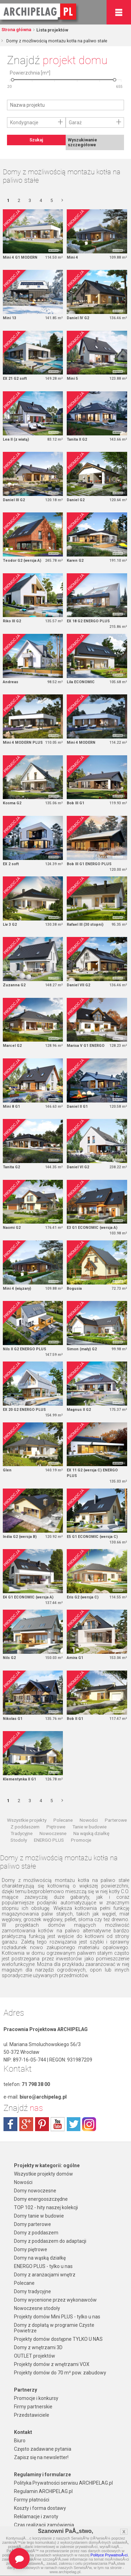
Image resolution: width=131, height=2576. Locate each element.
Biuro (20, 2440)
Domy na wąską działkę (40, 2258)
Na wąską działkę (91, 1833)
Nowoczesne (52, 1833)
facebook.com (10, 2124)
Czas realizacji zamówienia (44, 2525)
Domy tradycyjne (32, 2291)
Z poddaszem (24, 1826)
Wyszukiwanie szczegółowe (82, 142)
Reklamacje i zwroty (36, 2516)
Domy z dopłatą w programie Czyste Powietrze (54, 2327)
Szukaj (36, 140)
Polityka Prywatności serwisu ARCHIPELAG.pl (63, 2483)
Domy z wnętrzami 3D (38, 2347)
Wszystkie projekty (26, 1820)
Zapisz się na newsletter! (41, 2457)
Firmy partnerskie (33, 2406)
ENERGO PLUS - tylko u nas (43, 2266)
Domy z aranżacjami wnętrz (44, 2274)
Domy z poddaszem (36, 2232)
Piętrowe (55, 1826)
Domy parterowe (32, 2224)
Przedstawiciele (31, 2415)
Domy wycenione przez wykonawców (55, 2300)
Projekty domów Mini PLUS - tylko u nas (57, 2316)
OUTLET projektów (34, 2356)
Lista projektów (51, 30)
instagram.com (89, 2124)
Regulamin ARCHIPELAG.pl (43, 2491)
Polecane (63, 1820)
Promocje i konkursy (36, 2398)
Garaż (75, 122)
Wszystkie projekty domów (43, 2174)
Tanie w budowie (89, 1826)
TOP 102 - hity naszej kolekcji (46, 2207)
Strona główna (16, 29)
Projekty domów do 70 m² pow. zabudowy (60, 2372)
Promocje (81, 1840)
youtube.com (58, 2124)
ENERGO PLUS (49, 1840)
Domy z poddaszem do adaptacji (50, 2241)
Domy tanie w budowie (39, 2216)
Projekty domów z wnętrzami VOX (51, 2364)
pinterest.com (42, 2124)
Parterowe (116, 1820)
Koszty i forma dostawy (40, 2508)
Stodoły (18, 1840)
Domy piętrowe (30, 2249)
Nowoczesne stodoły (37, 2308)
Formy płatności (31, 2499)
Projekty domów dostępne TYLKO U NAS (58, 2339)
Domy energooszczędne (41, 2199)
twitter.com (73, 2124)
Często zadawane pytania (42, 2449)
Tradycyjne (21, 1833)
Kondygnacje (24, 122)
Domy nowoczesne (35, 2190)
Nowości (89, 1820)
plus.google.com (26, 2124)
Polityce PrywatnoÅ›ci (109, 2555)
